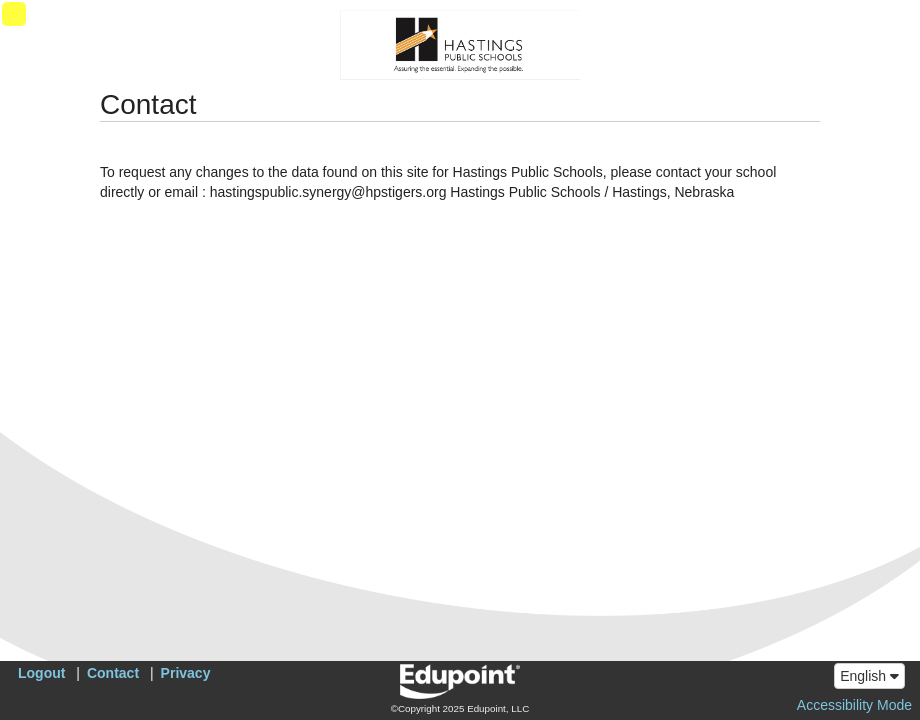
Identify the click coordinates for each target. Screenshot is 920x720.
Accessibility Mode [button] (854, 705)
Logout (41, 673)
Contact (113, 673)
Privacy (186, 673)
